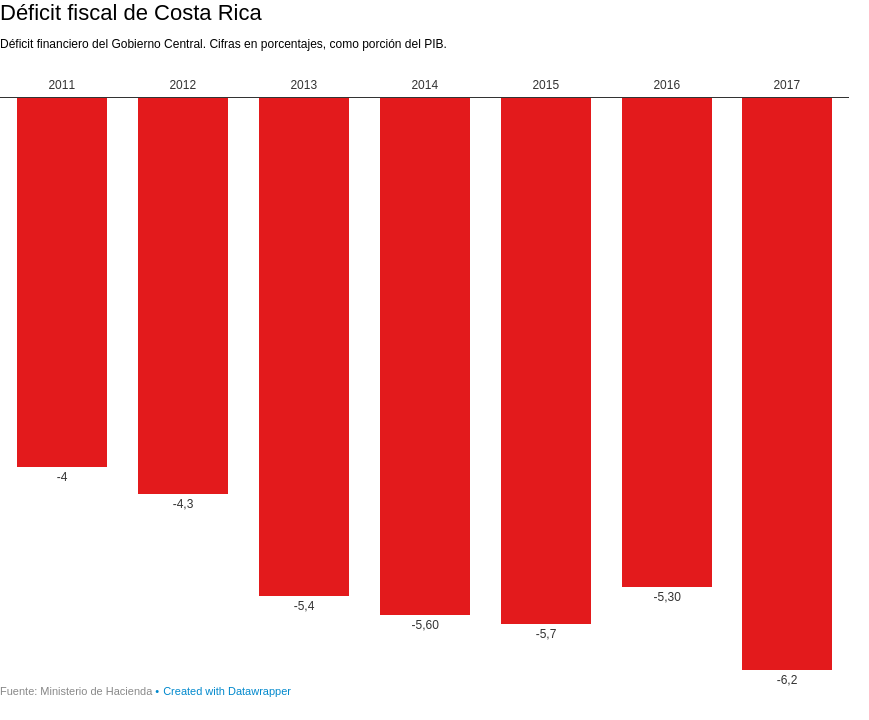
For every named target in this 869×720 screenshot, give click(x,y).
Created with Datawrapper (227, 691)
